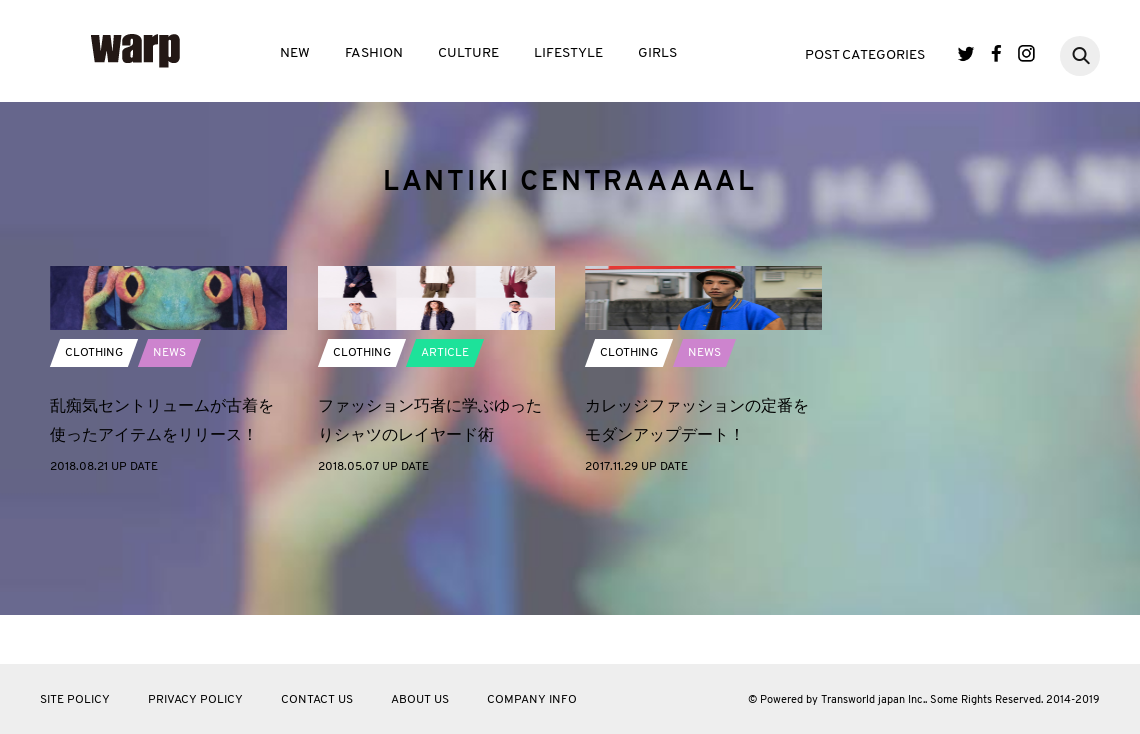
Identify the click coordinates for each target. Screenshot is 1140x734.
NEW (295, 53)
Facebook (996, 53)
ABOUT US (420, 700)
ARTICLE (445, 459)
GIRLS (657, 53)
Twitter (966, 53)
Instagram (1026, 53)
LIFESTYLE (568, 53)
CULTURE (468, 53)
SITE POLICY (75, 700)
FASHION (374, 53)
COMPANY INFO (532, 700)
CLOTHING (94, 459)
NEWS (169, 459)
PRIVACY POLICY (195, 700)
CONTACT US (317, 700)
